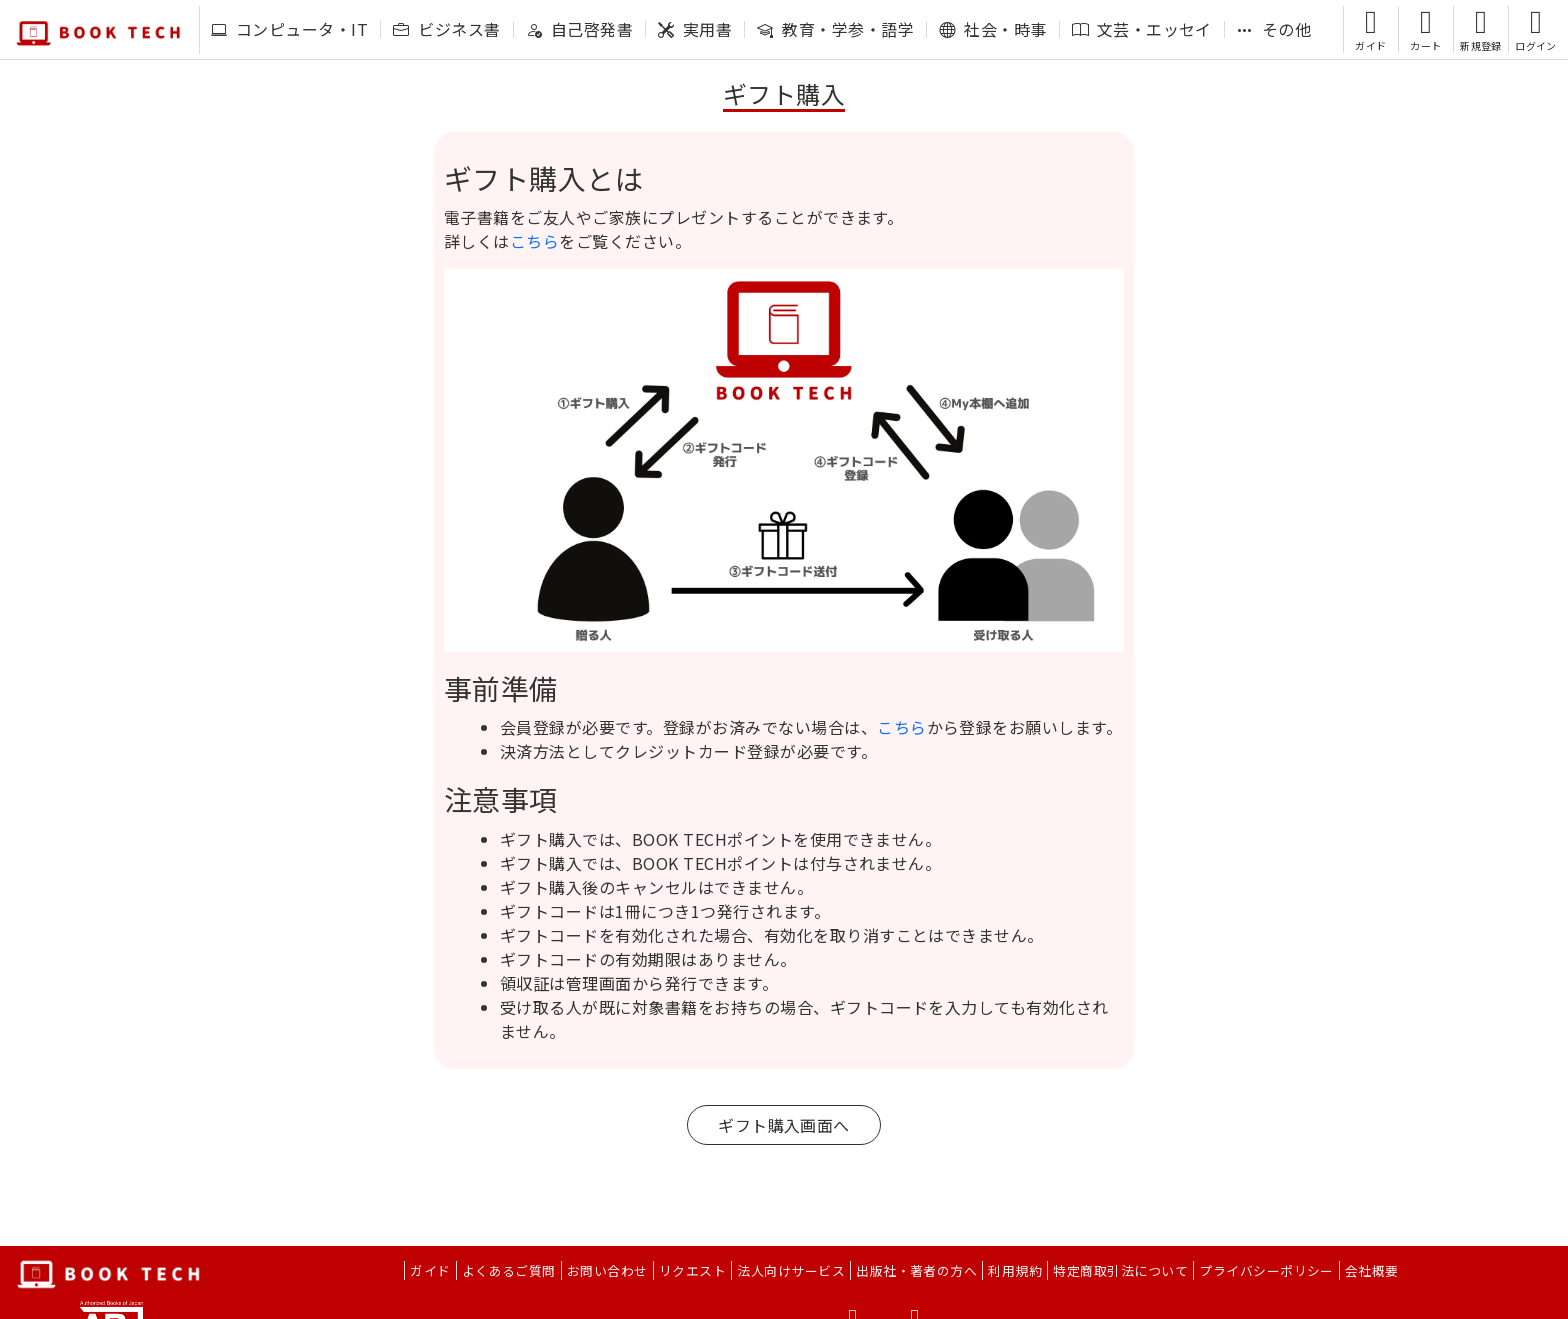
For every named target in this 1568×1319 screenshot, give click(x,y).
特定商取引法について (1120, 1270)
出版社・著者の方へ (916, 1270)
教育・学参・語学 (835, 29)
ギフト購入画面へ (784, 1125)
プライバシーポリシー (1266, 1270)
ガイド (430, 1270)
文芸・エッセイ (1142, 29)
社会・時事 (992, 29)
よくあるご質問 (509, 1270)
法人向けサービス (791, 1270)
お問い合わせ (607, 1270)
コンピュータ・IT (289, 29)
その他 (1274, 29)
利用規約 (1015, 1270)
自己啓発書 (579, 29)
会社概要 (1372, 1270)
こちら (534, 241)
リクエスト (692, 1270)
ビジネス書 (446, 29)
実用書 (695, 29)
